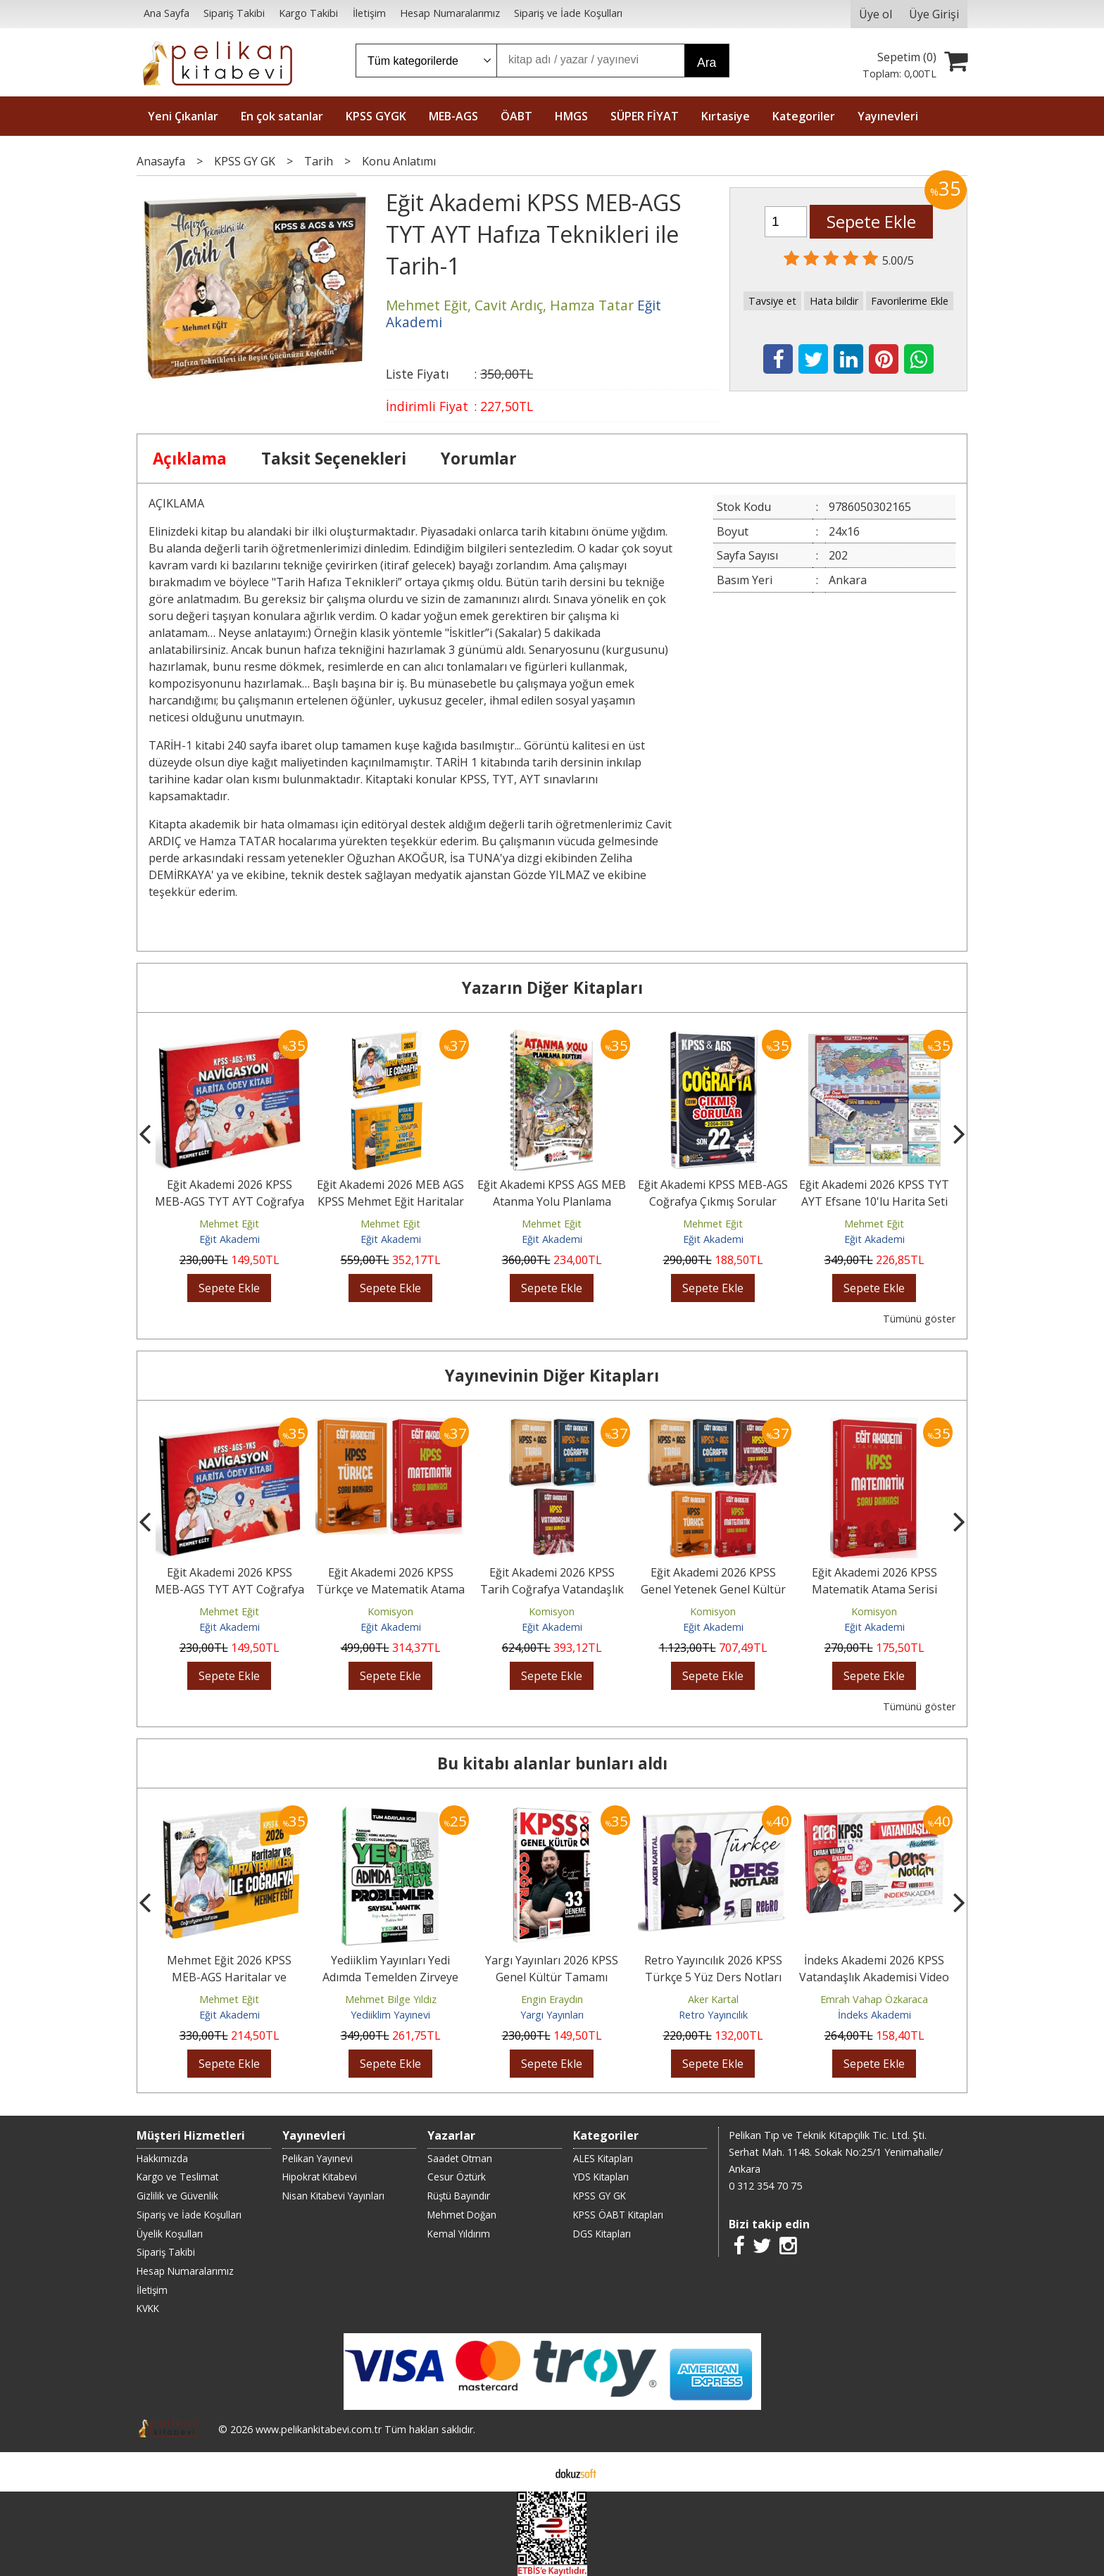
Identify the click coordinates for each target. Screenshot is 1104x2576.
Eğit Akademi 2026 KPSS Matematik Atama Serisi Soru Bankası (874, 1589)
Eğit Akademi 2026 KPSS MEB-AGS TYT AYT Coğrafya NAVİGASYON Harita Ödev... (229, 1201)
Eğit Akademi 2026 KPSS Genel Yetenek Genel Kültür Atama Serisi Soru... (713, 1589)
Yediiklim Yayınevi (390, 2014)
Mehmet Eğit (229, 1223)
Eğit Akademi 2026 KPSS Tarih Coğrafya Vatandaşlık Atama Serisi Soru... (552, 1589)
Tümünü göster (919, 1318)
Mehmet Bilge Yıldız (391, 1999)
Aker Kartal (713, 1999)
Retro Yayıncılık (713, 2014)
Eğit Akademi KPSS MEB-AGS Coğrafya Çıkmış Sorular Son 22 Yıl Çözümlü (713, 1201)
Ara (706, 63)
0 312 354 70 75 (765, 2185)
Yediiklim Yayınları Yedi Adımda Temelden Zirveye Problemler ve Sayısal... (390, 1977)
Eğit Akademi (229, 1239)
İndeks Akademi (874, 2014)
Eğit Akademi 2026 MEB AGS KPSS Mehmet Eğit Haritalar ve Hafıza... (390, 1201)
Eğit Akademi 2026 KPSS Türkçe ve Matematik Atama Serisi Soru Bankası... (390, 1589)
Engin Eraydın (552, 1999)
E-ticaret (530, 2472)
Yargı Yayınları (552, 2014)
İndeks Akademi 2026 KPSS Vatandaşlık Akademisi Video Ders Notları (874, 1977)
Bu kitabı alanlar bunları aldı (552, 1763)
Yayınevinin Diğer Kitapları (552, 1376)
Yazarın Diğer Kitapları (552, 988)
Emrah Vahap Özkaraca (874, 1999)
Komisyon (390, 1611)
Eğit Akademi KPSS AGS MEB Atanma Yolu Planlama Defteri (551, 1201)
